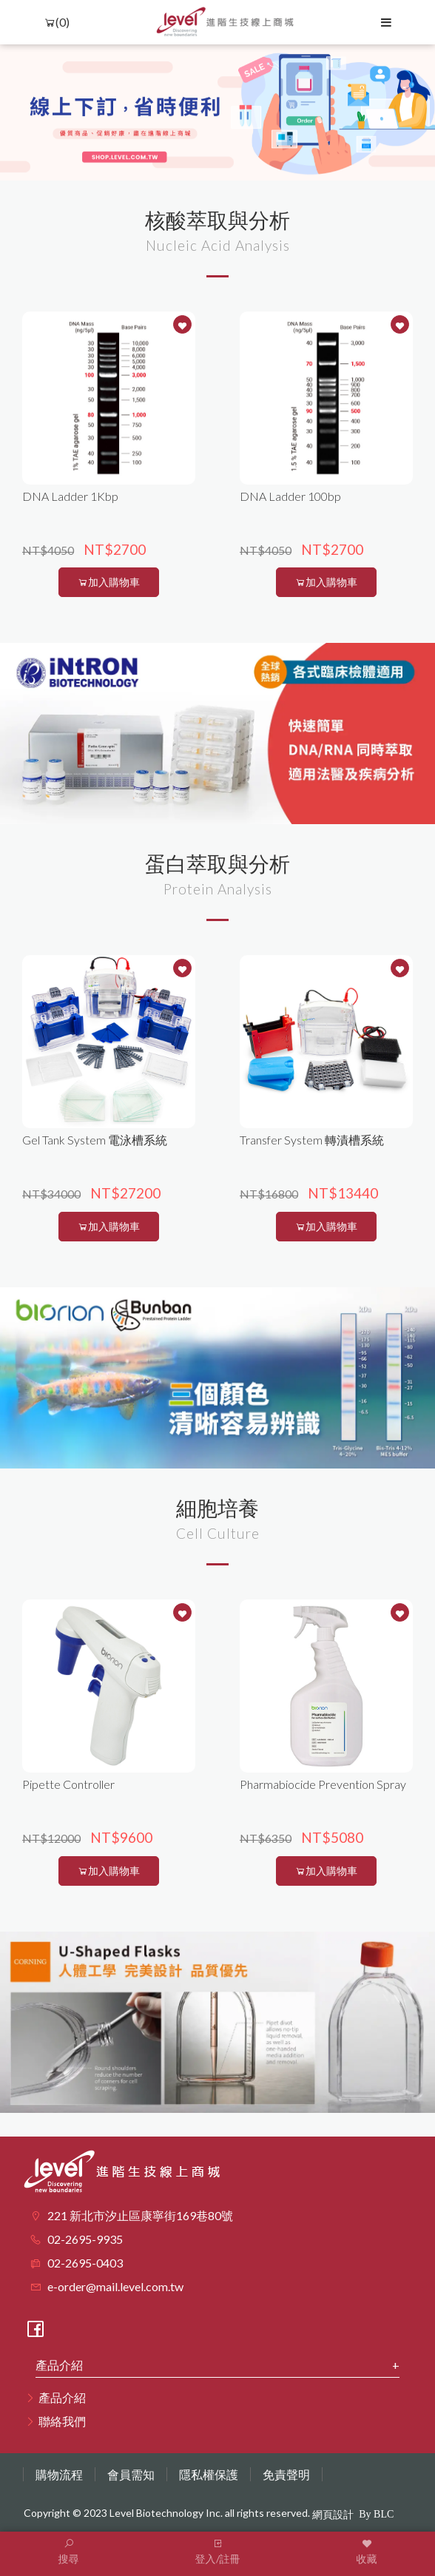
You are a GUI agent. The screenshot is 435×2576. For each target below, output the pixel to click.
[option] (217, 112)
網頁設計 (333, 2514)
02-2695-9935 (85, 2239)
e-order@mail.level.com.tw (115, 2286)
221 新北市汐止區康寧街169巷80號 (140, 2215)
